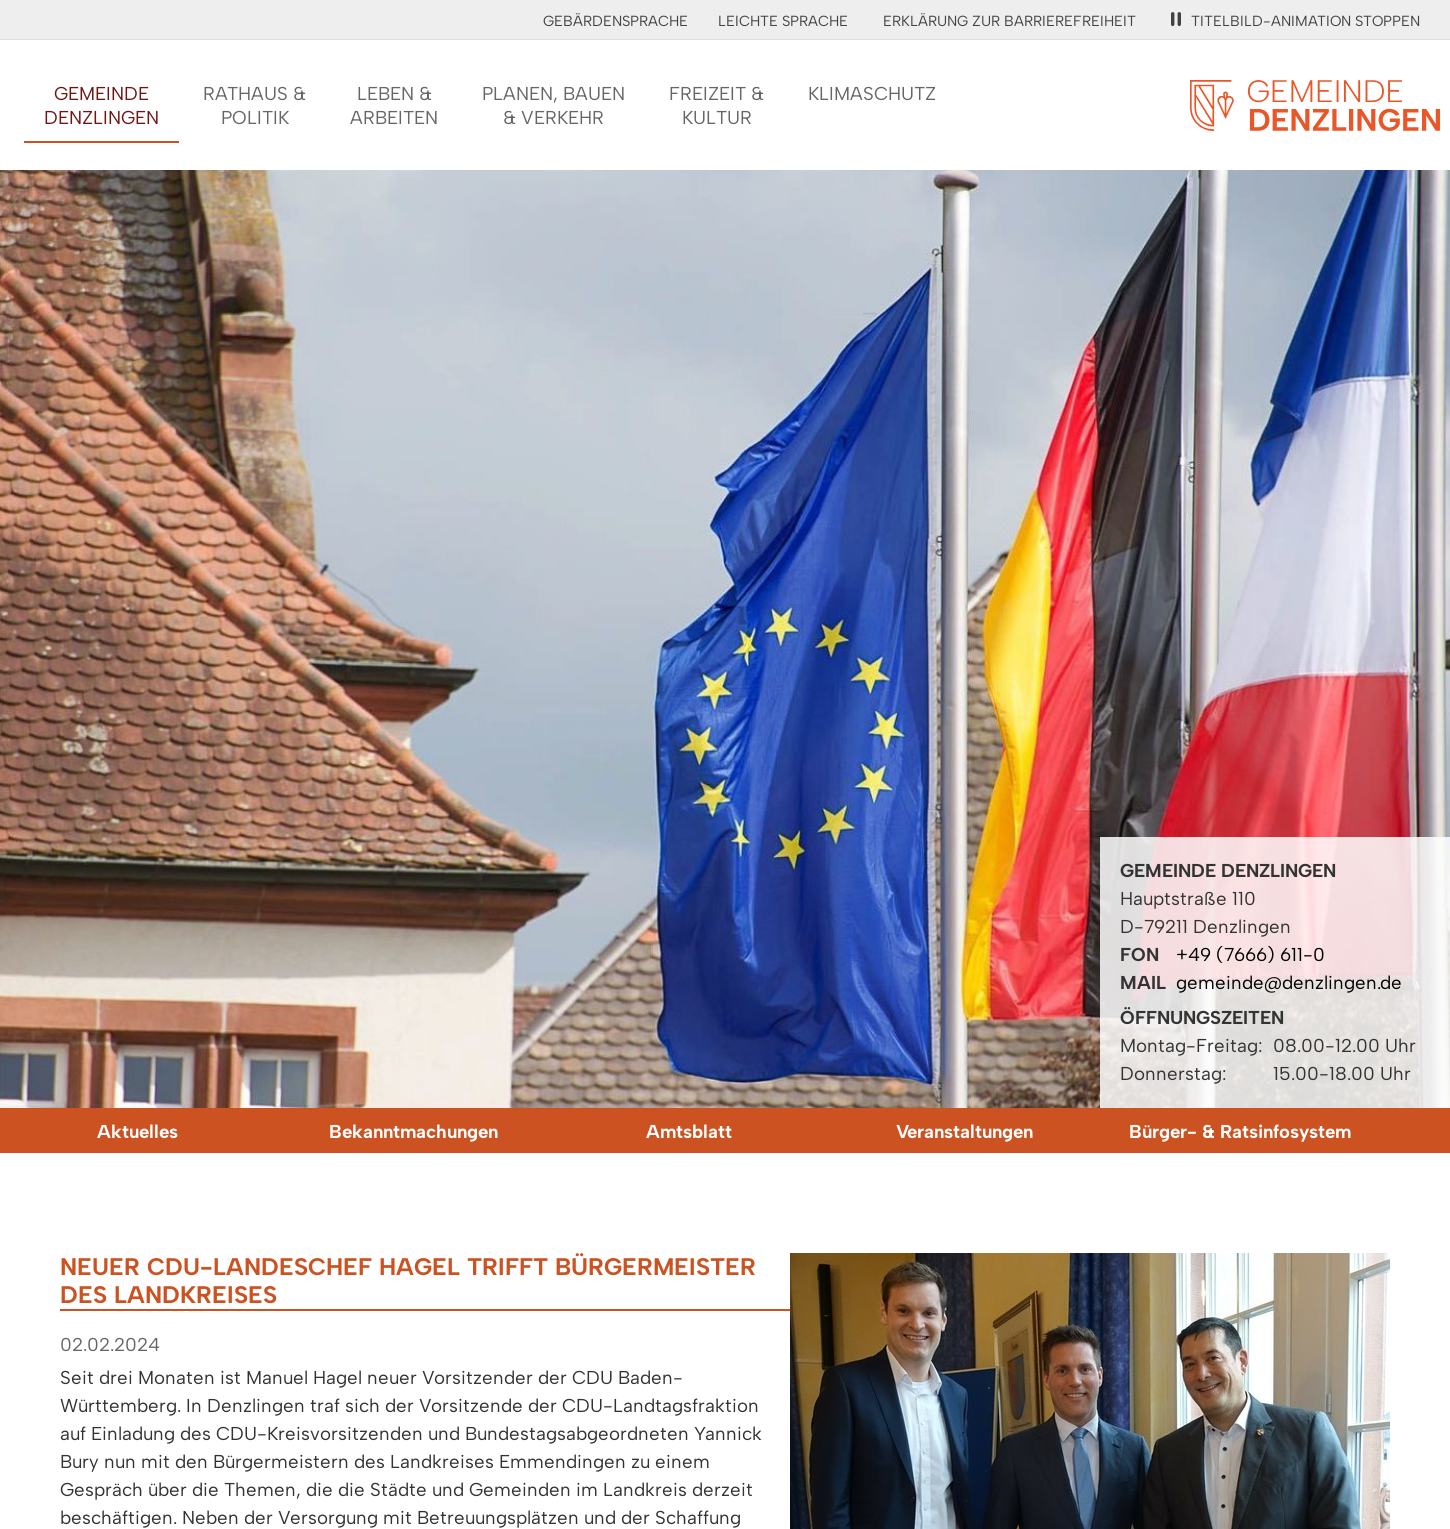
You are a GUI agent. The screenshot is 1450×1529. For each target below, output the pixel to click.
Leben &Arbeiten (394, 105)
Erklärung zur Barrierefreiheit (1009, 21)
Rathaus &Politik (254, 105)
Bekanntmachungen (413, 1131)
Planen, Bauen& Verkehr (553, 105)
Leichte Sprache (783, 21)
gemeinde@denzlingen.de (1289, 982)
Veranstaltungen (964, 1131)
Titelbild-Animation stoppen (1295, 21)
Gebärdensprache (615, 21)
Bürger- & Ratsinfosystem (1240, 1131)
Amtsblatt (689, 1131)
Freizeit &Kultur (716, 105)
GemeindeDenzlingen (101, 105)
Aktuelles (137, 1131)
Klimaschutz (872, 93)
